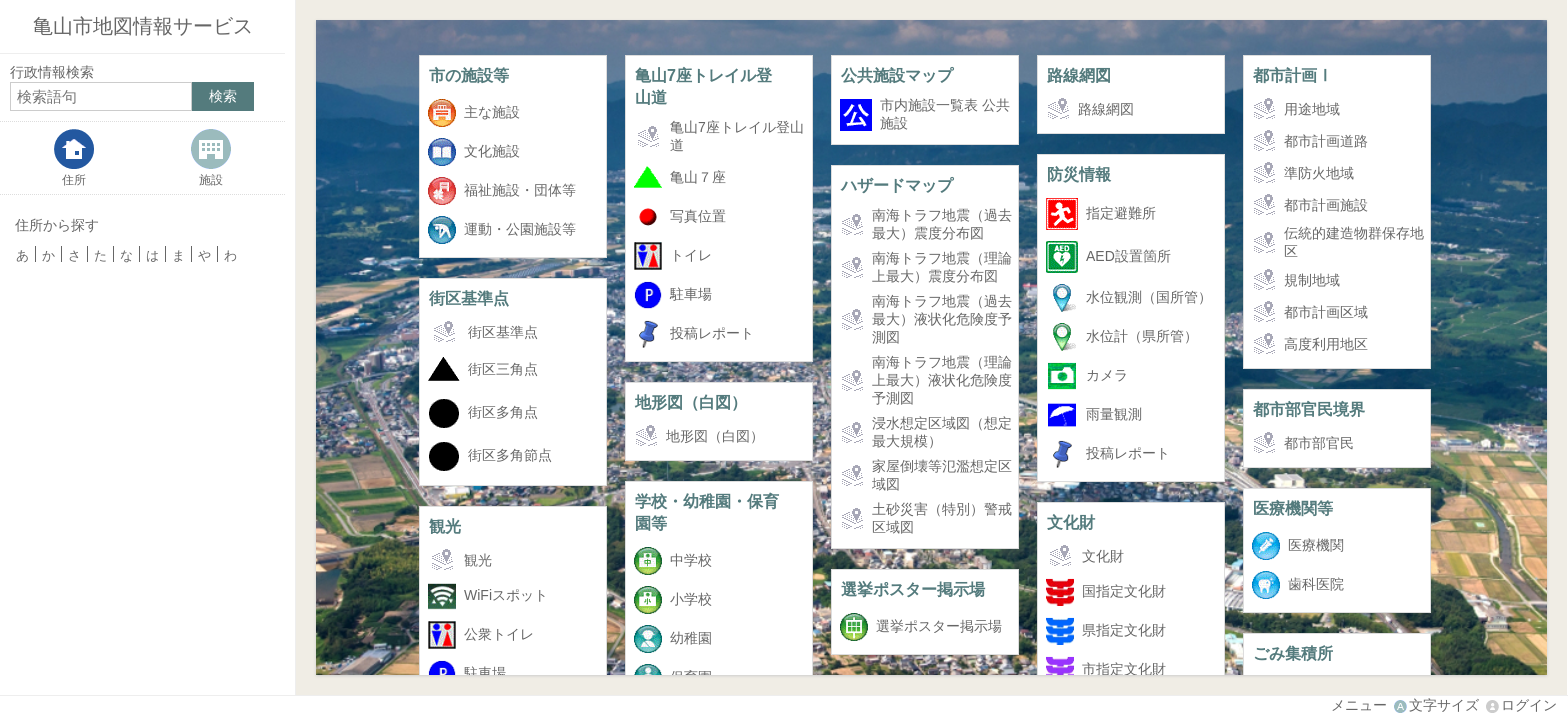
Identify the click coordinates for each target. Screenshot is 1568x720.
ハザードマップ (897, 185)
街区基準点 (469, 298)
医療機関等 (1293, 508)
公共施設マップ (897, 75)
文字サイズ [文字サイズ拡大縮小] (1444, 705)
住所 (74, 179)
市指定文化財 (1124, 669)
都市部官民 (1319, 443)
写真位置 (698, 216)
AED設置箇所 (1128, 256)
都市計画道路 (1326, 141)
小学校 (691, 599)
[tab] (74, 158)
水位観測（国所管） (1149, 297)
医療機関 (1316, 545)
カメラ (1107, 375)
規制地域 (1312, 280)
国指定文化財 (1124, 591)
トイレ (691, 255)
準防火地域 (1319, 173)
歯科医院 (1316, 584)
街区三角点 (503, 369)
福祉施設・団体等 (520, 190)
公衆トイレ (499, 634)
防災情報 (1079, 174)
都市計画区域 (1326, 312)
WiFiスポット (506, 595)
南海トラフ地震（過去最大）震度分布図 (942, 224)
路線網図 (1079, 75)
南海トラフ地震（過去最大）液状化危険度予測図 (942, 319)
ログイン (1529, 705)
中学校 (691, 560)
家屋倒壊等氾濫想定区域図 (942, 475)
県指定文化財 (1124, 630)
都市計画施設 (1326, 205)
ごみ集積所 (1293, 653)
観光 (445, 526)
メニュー (1359, 705)
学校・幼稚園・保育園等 (707, 512)
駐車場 (691, 294)
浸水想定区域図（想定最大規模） (942, 432)
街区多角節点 (510, 455)
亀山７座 (698, 177)
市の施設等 (469, 75)
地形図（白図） (691, 402)
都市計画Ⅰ (1293, 75)
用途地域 (1312, 109)
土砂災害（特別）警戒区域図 (942, 518)
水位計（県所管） (1142, 336)
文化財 (1071, 522)
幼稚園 (691, 638)
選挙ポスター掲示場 (913, 589)
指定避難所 (1121, 213)
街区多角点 (503, 412)
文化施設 (492, 151)
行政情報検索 (52, 72)
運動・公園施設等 (520, 229)
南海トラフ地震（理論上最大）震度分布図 (942, 267)
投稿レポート (712, 333)
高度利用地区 (1326, 344)
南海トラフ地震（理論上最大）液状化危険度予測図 (942, 380)
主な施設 (492, 112)
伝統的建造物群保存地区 (1354, 242)
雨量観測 (1114, 414)
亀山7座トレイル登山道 (703, 86)
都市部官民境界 (1309, 409)
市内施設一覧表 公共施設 (945, 114)
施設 (211, 179)
